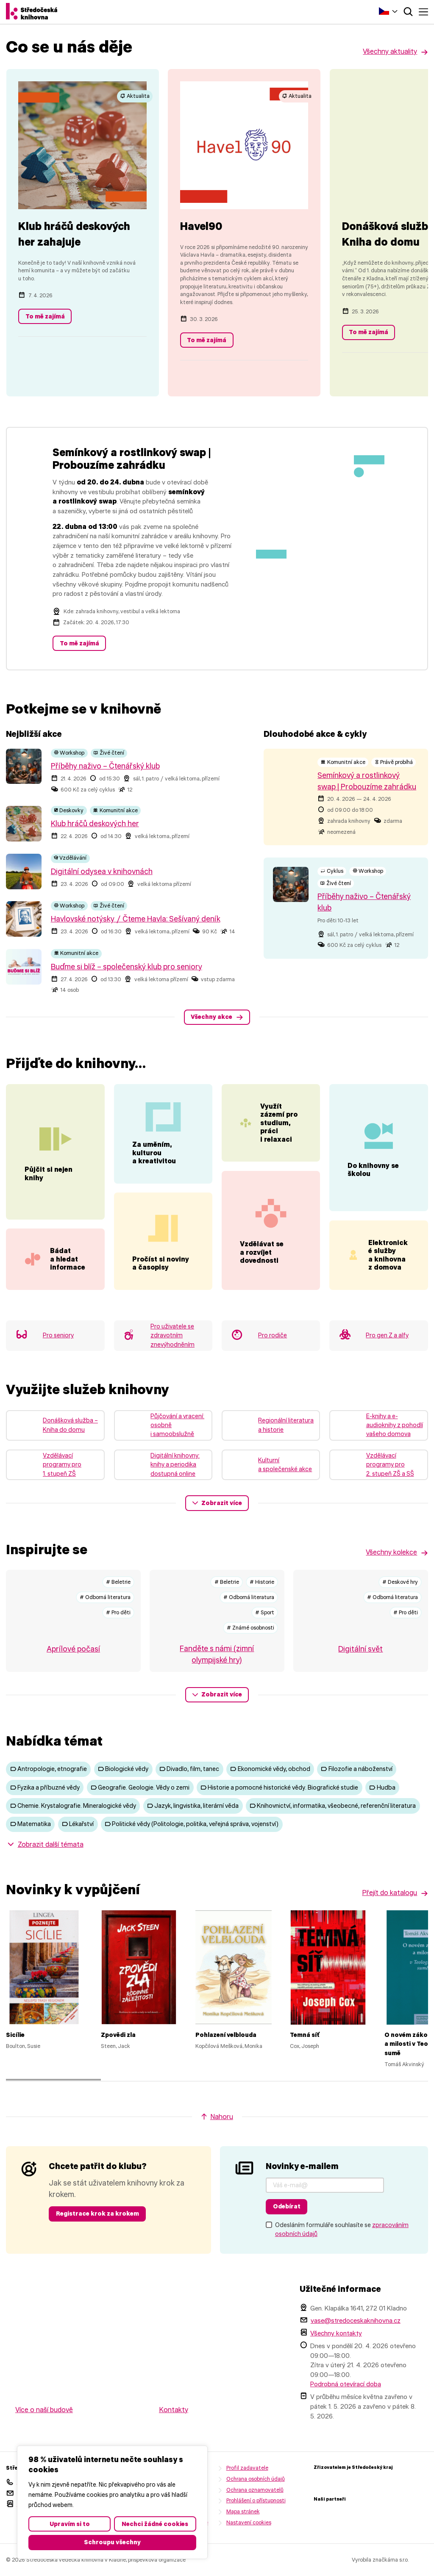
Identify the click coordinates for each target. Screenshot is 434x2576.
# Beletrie (118, 1605)
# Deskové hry (400, 1605)
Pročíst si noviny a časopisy (160, 1286)
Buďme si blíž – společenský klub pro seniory (126, 966)
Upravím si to (70, 2524)
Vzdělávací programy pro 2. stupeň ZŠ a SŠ (390, 1488)
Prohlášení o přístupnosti (256, 2524)
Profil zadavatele (247, 2490)
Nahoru (221, 2140)
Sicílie (15, 2057)
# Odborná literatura (105, 1620)
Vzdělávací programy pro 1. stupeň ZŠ (62, 1488)
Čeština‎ (384, 11)
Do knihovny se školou (373, 1181)
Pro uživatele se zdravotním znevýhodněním (172, 1358)
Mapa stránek (243, 2535)
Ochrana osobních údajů (255, 2502)
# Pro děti (118, 1635)
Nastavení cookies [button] (248, 2545)
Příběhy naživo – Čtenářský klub (105, 766)
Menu (423, 12)
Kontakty (173, 2433)
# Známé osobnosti (250, 1650)
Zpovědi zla (118, 2057)
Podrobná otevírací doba (345, 2407)
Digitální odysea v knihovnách (102, 871)
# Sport (264, 1635)
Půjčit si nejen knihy (48, 1166)
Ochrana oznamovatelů (255, 2513)
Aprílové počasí (73, 1672)
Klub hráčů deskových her (95, 823)
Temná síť (305, 2057)
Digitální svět (360, 1672)
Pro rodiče (272, 1358)
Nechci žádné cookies (155, 2524)
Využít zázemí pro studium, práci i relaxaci (279, 1122)
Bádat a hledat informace (77, 1263)
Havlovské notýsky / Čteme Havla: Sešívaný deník (135, 919)
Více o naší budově (44, 2433)
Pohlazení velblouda (225, 2057)
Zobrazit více (221, 1526)
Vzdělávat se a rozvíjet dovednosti (262, 1264)
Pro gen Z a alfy (387, 1358)
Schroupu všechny (112, 2542)
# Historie (262, 1605)
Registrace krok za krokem (97, 2237)
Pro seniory (58, 1358)
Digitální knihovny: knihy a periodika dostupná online (175, 1488)
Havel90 (201, 226)
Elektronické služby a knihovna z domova (388, 1278)
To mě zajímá (45, 316)
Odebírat (286, 2229)
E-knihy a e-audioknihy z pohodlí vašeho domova (394, 1448)
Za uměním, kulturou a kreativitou (154, 1176)
